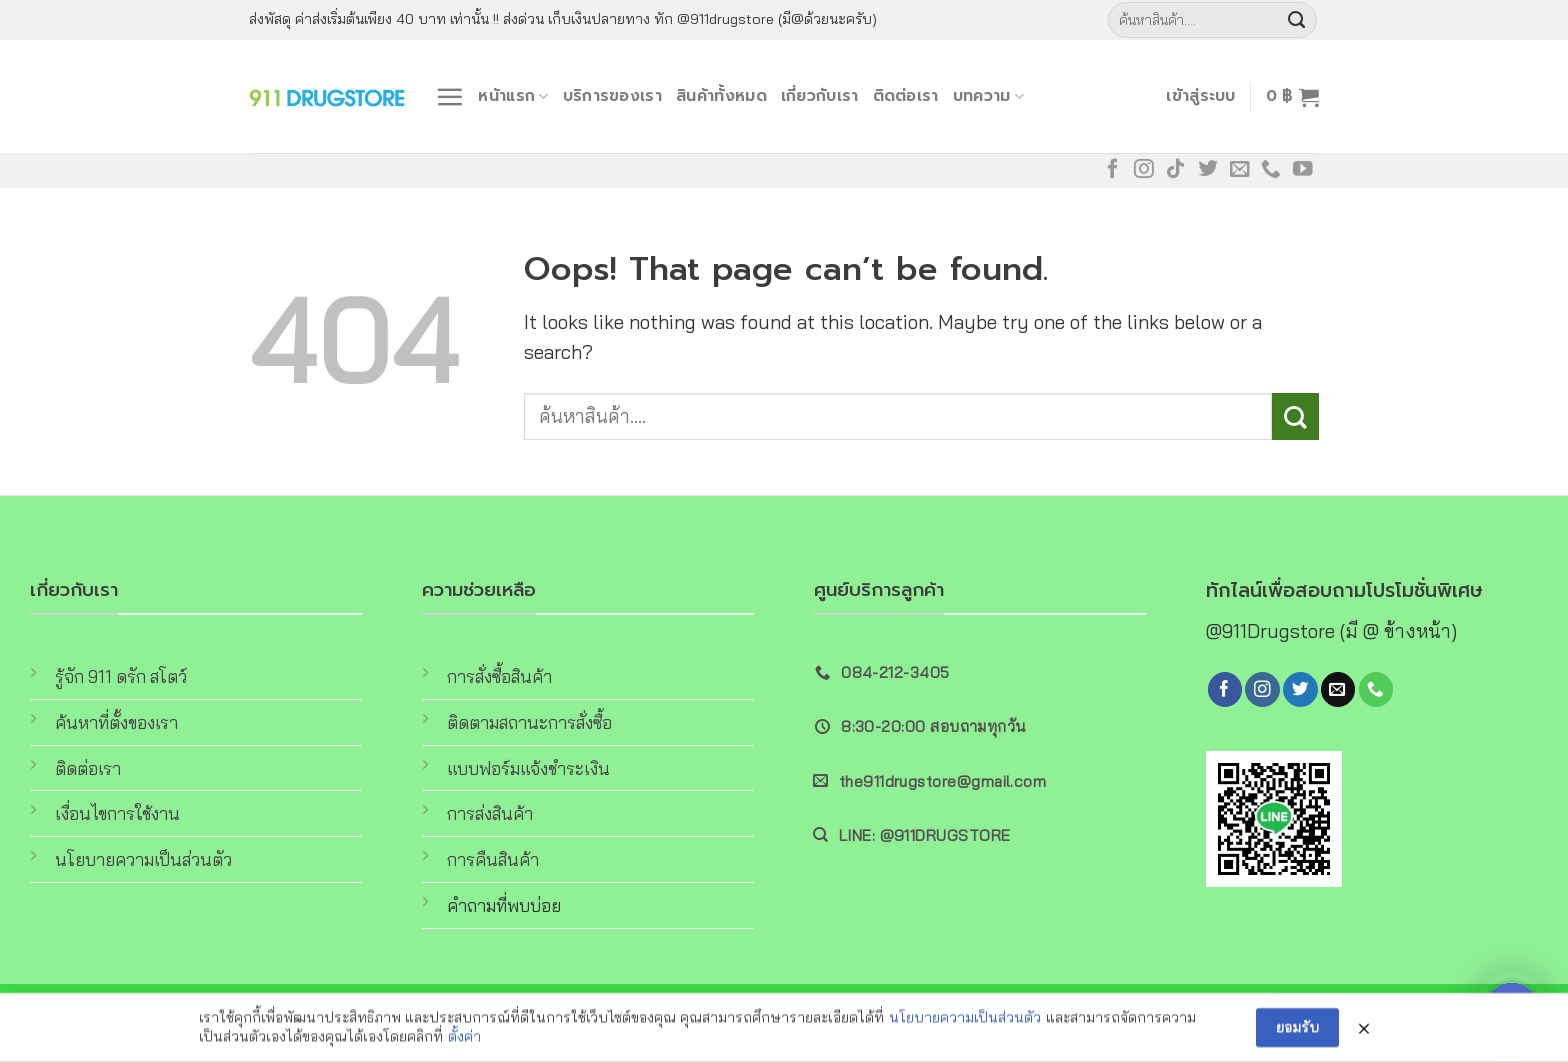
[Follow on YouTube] (1303, 170)
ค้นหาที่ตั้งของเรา (116, 722)
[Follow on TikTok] (1176, 170)
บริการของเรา (612, 95)
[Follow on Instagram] (1144, 170)
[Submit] (1297, 20)
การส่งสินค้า (490, 813)
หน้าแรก (513, 95)
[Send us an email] (1240, 170)
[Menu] (449, 96)
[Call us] (1271, 170)
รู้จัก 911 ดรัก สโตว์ (121, 676)
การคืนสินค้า (493, 859)
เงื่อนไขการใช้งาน (117, 813)
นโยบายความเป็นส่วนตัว (143, 859)
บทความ (988, 95)
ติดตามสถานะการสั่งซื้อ (529, 722)
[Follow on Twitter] (1208, 170)
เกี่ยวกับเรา (820, 95)
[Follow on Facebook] (1113, 170)
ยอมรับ (1297, 1031)
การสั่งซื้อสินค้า (499, 676)
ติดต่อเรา (906, 95)
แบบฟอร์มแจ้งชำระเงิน (528, 768)
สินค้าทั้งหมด (721, 95)
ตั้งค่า (464, 1041)
